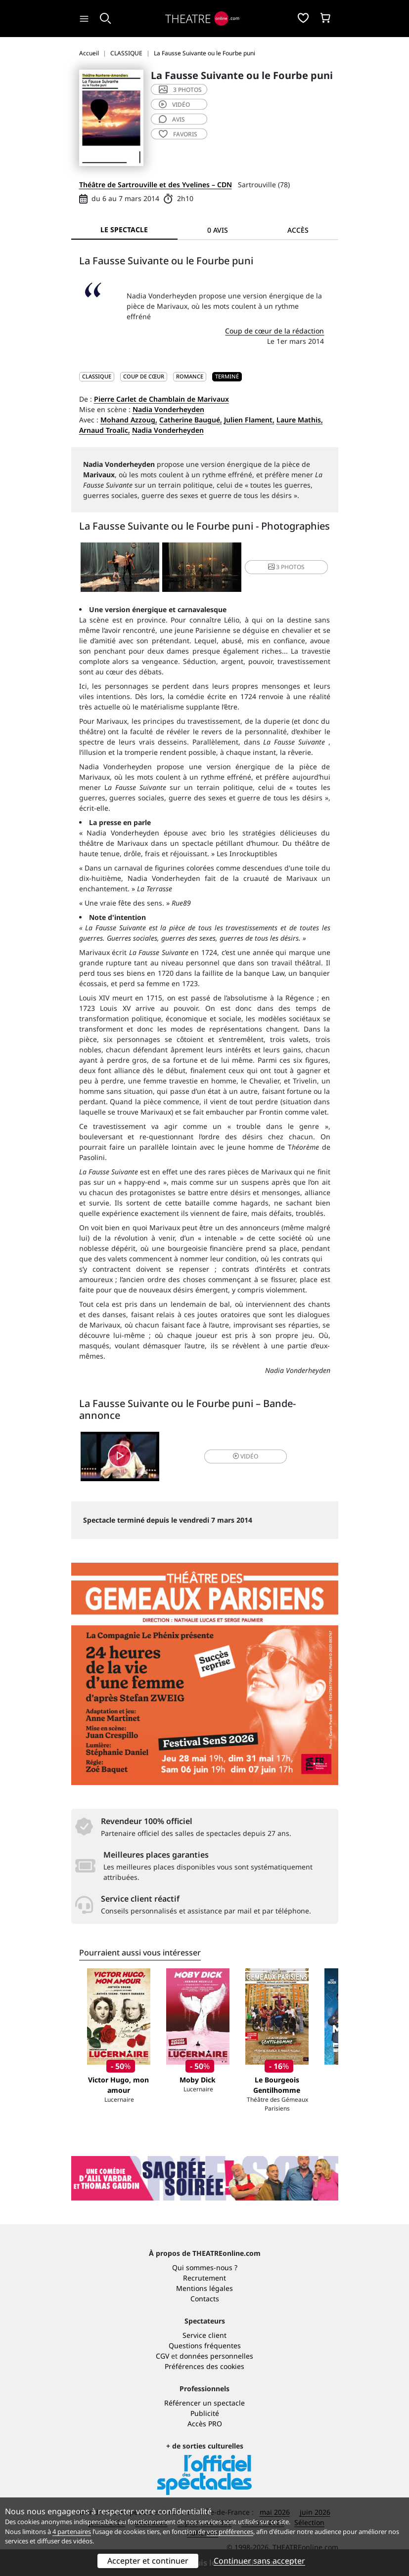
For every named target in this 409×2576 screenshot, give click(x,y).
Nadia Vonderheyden (168, 409)
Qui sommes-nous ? (204, 2267)
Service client (204, 2335)
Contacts (204, 2298)
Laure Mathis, (299, 419)
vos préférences (230, 2531)
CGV (162, 2356)
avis (172, 119)
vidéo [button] (245, 1456)
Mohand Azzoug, (128, 419)
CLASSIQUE (96, 376)
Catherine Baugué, (190, 419)
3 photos (180, 89)
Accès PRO (204, 2423)
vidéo (174, 104)
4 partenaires (71, 2531)
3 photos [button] (286, 567)
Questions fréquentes (205, 2345)
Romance (189, 376)
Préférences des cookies (204, 2366)
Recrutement (204, 2278)
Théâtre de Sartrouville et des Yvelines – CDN (155, 184)
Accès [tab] (298, 230)
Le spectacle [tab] (124, 229)
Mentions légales (204, 2288)
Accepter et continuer (147, 2560)
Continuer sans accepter (259, 2560)
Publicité (204, 2413)
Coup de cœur (143, 376)
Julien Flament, (249, 419)
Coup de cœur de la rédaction (274, 330)
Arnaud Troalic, (104, 430)
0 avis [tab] (217, 230)
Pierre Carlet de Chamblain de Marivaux (161, 399)
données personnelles (216, 2356)
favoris (178, 134)
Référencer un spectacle (204, 2403)
